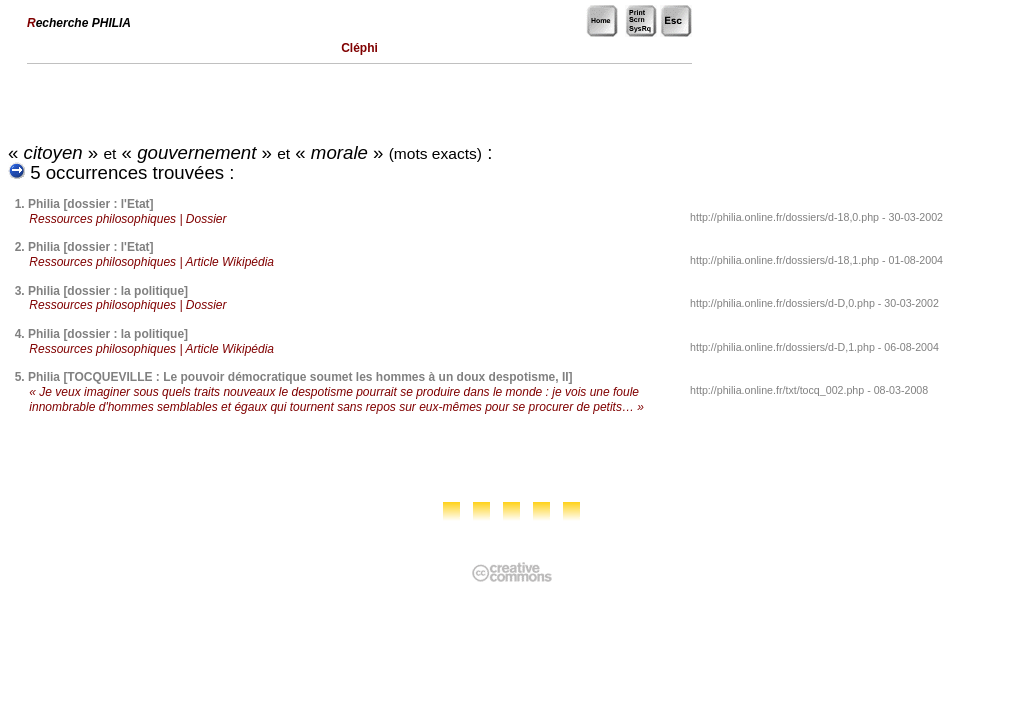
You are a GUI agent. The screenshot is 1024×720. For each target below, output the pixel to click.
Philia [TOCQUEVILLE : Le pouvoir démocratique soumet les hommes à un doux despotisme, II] (300, 377)
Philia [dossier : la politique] (108, 291)
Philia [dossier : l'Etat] (91, 204)
